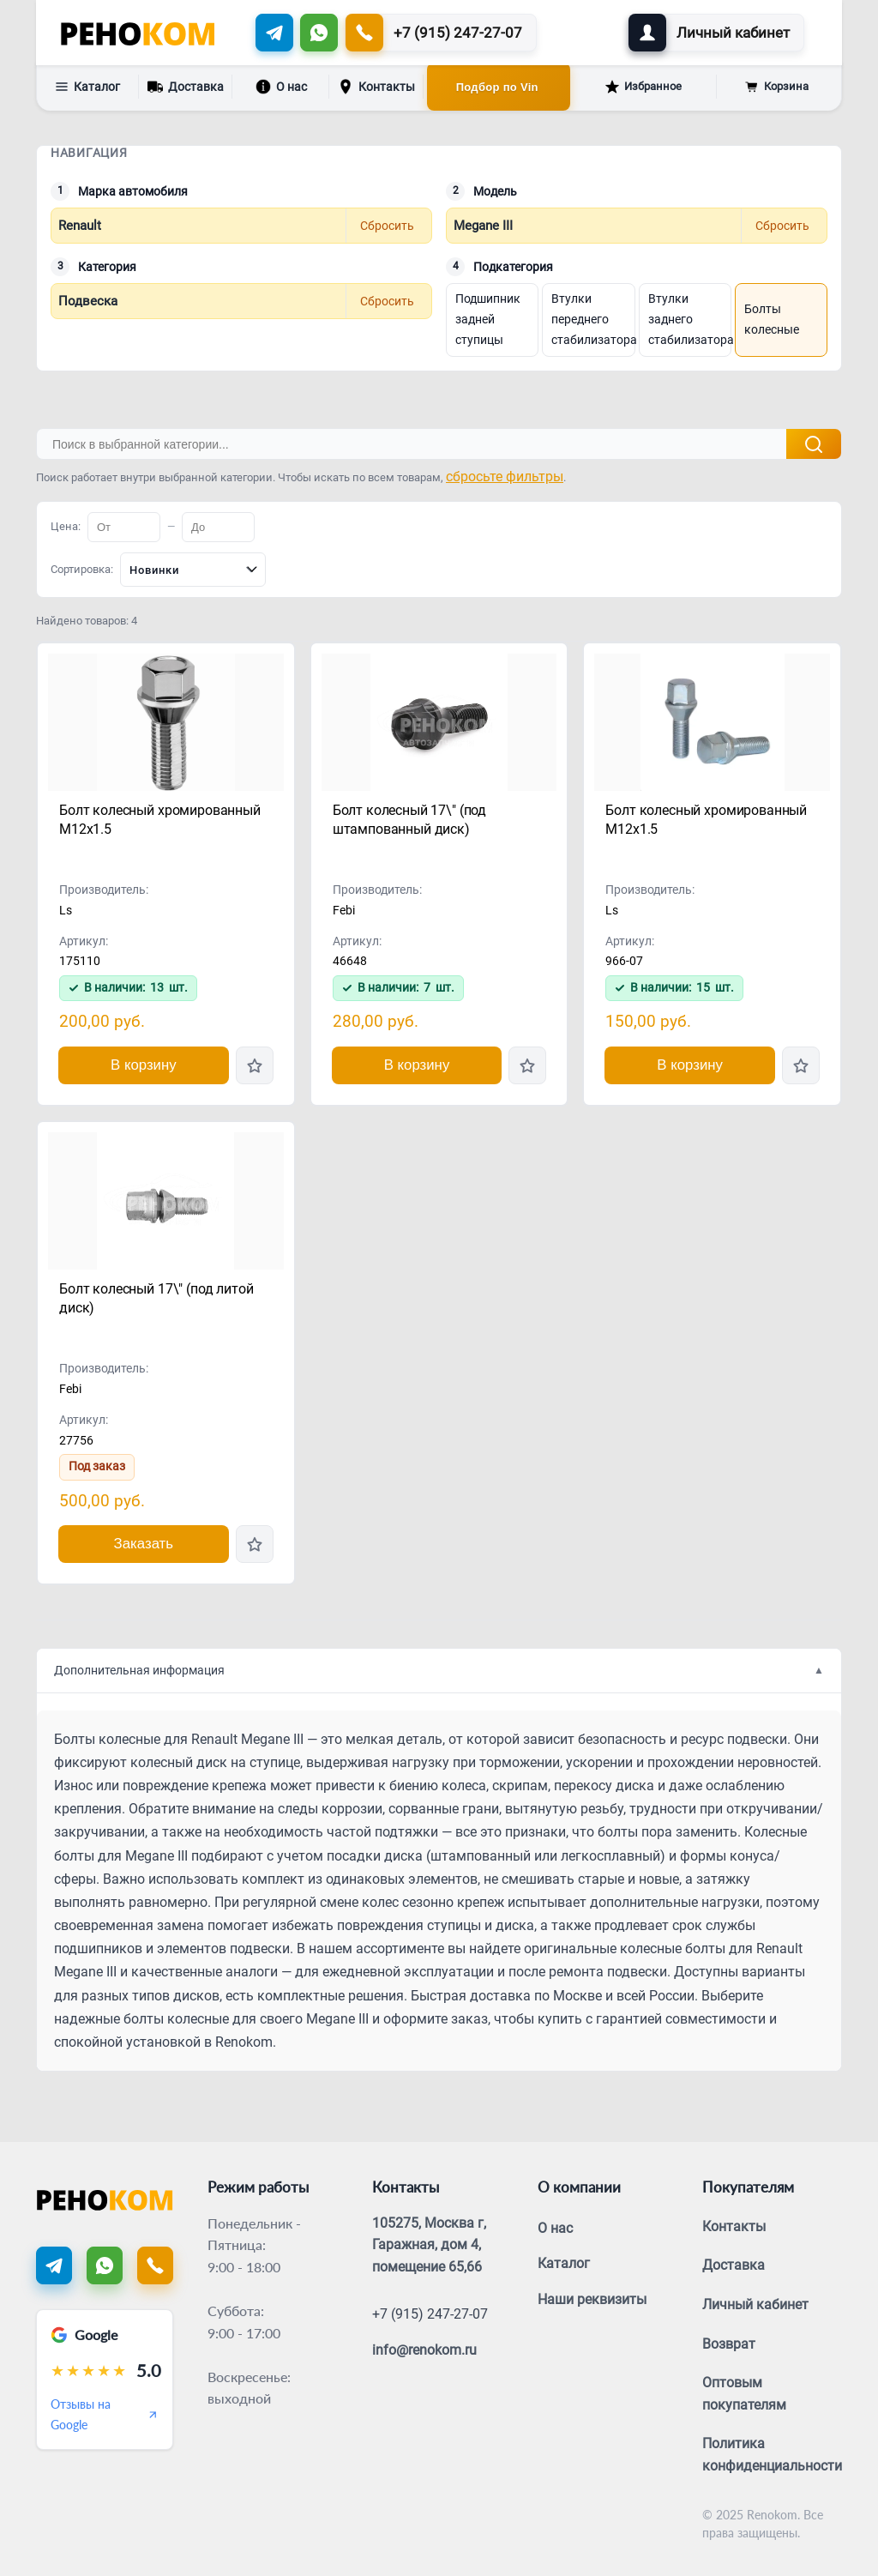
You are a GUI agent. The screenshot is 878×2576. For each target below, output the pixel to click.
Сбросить (387, 225)
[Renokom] (137, 32)
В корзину (144, 1065)
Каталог (87, 87)
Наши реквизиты (592, 2299)
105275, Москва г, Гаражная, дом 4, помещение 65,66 (429, 2245)
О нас (281, 86)
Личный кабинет (755, 2304)
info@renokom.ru (424, 2350)
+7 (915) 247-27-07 (430, 2314)
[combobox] (193, 569)
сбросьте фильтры (504, 476)
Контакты (376, 86)
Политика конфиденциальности (772, 2454)
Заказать (143, 1543)
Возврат (728, 2344)
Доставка (185, 85)
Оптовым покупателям (744, 2393)
